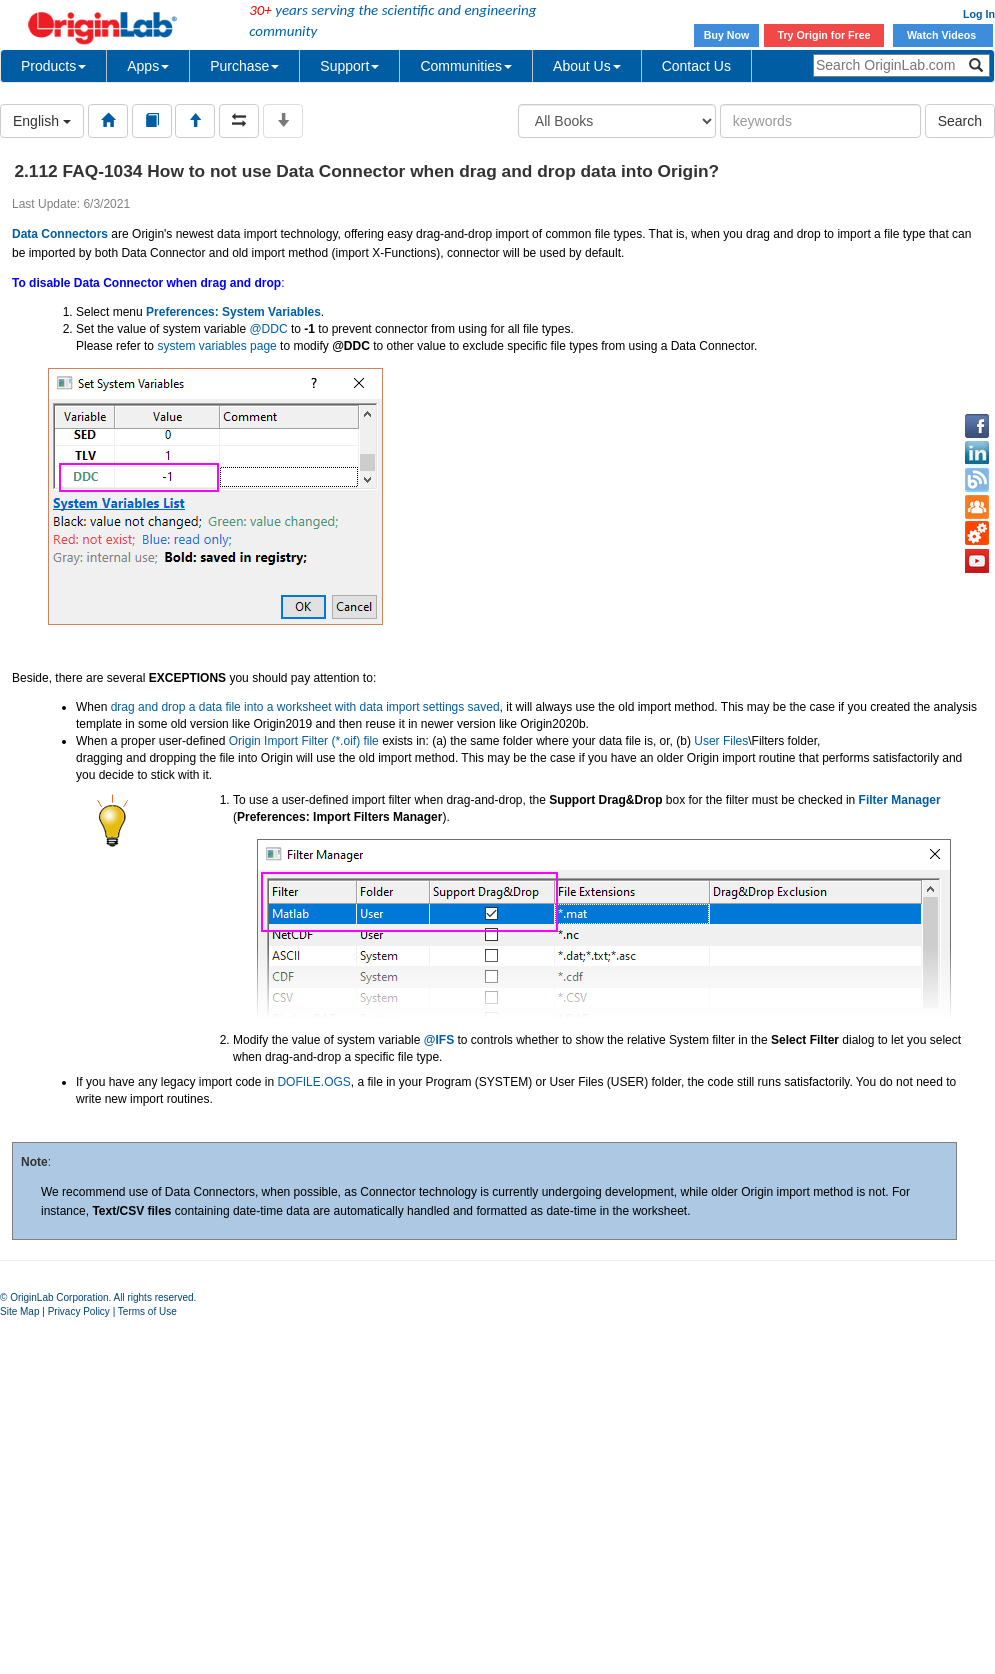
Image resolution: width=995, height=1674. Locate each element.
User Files (721, 741)
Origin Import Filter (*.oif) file (304, 741)
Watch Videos (943, 35)
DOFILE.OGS (313, 1082)
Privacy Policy (79, 1311)
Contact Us (696, 66)
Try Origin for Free (824, 35)
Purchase (244, 66)
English (42, 121)
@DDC (268, 329)
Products (53, 66)
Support (349, 66)
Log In (979, 14)
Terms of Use (147, 1311)
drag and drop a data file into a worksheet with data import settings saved (305, 707)
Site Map (19, 1311)
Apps (148, 66)
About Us (587, 66)
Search (960, 121)
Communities (466, 66)
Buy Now (727, 35)
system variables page (216, 346)
